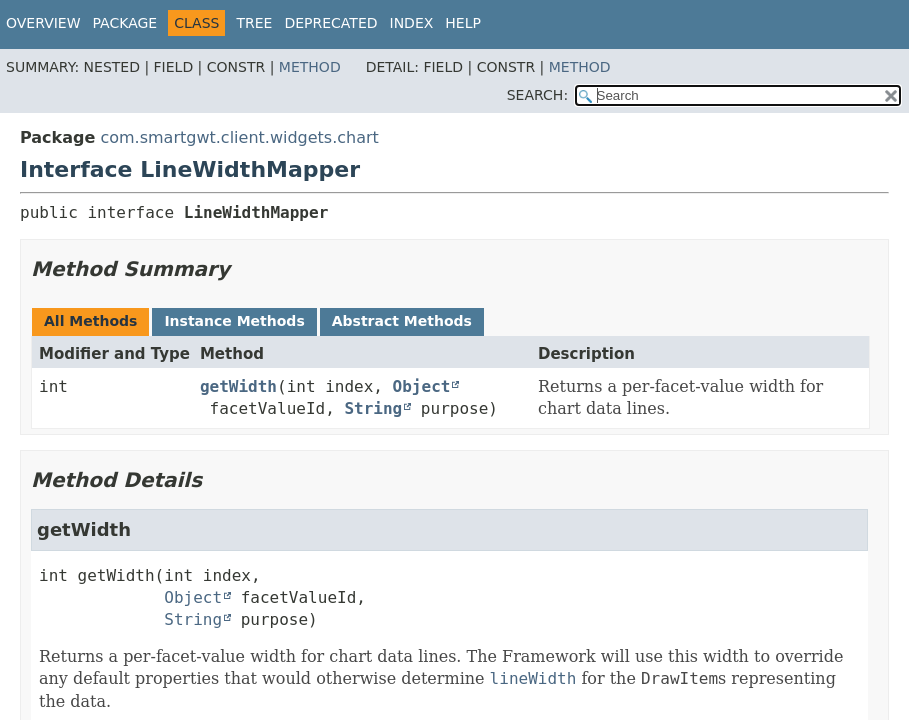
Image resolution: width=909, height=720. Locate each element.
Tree (254, 23)
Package (125, 23)
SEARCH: (537, 95)
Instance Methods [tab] (234, 321)
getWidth (238, 386)
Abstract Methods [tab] (402, 321)
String (373, 408)
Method (310, 67)
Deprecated (330, 23)
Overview (43, 23)
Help (463, 23)
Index (412, 23)
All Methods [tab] (90, 321)
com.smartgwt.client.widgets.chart (239, 137)
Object (422, 386)
